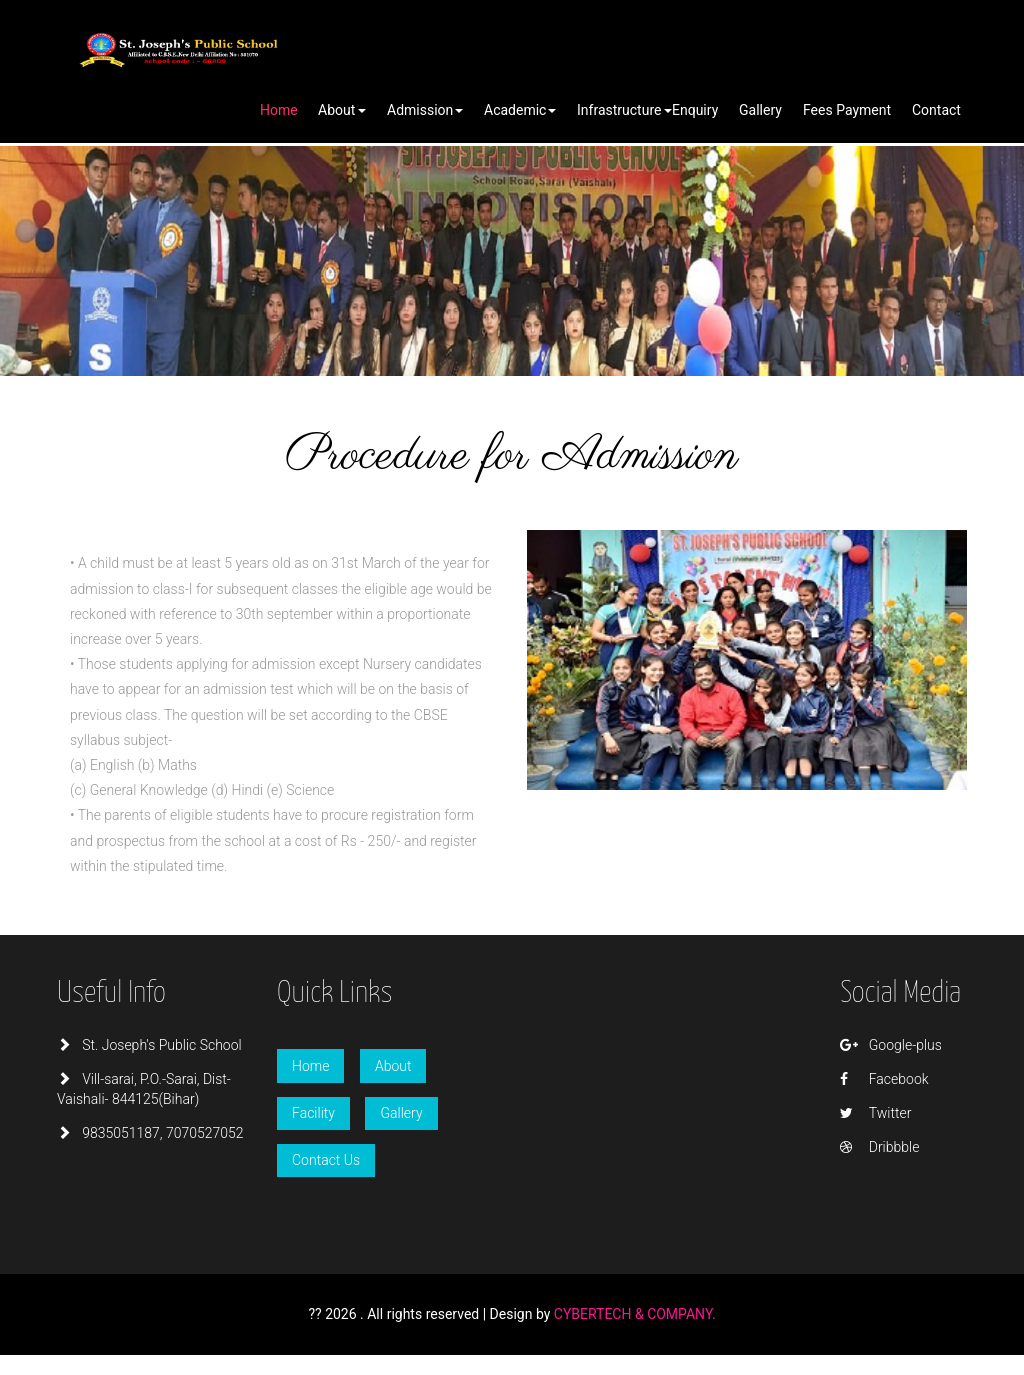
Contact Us (326, 1160)
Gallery (401, 1113)
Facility (313, 1113)
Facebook (884, 1079)
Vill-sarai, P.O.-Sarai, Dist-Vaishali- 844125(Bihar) (144, 1089)
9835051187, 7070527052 (150, 1133)
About (393, 1066)
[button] (341, 110)
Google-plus (891, 1045)
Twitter (875, 1113)
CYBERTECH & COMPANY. (635, 1314)
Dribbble (879, 1147)
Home (310, 1066)
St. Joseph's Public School (149, 1045)
